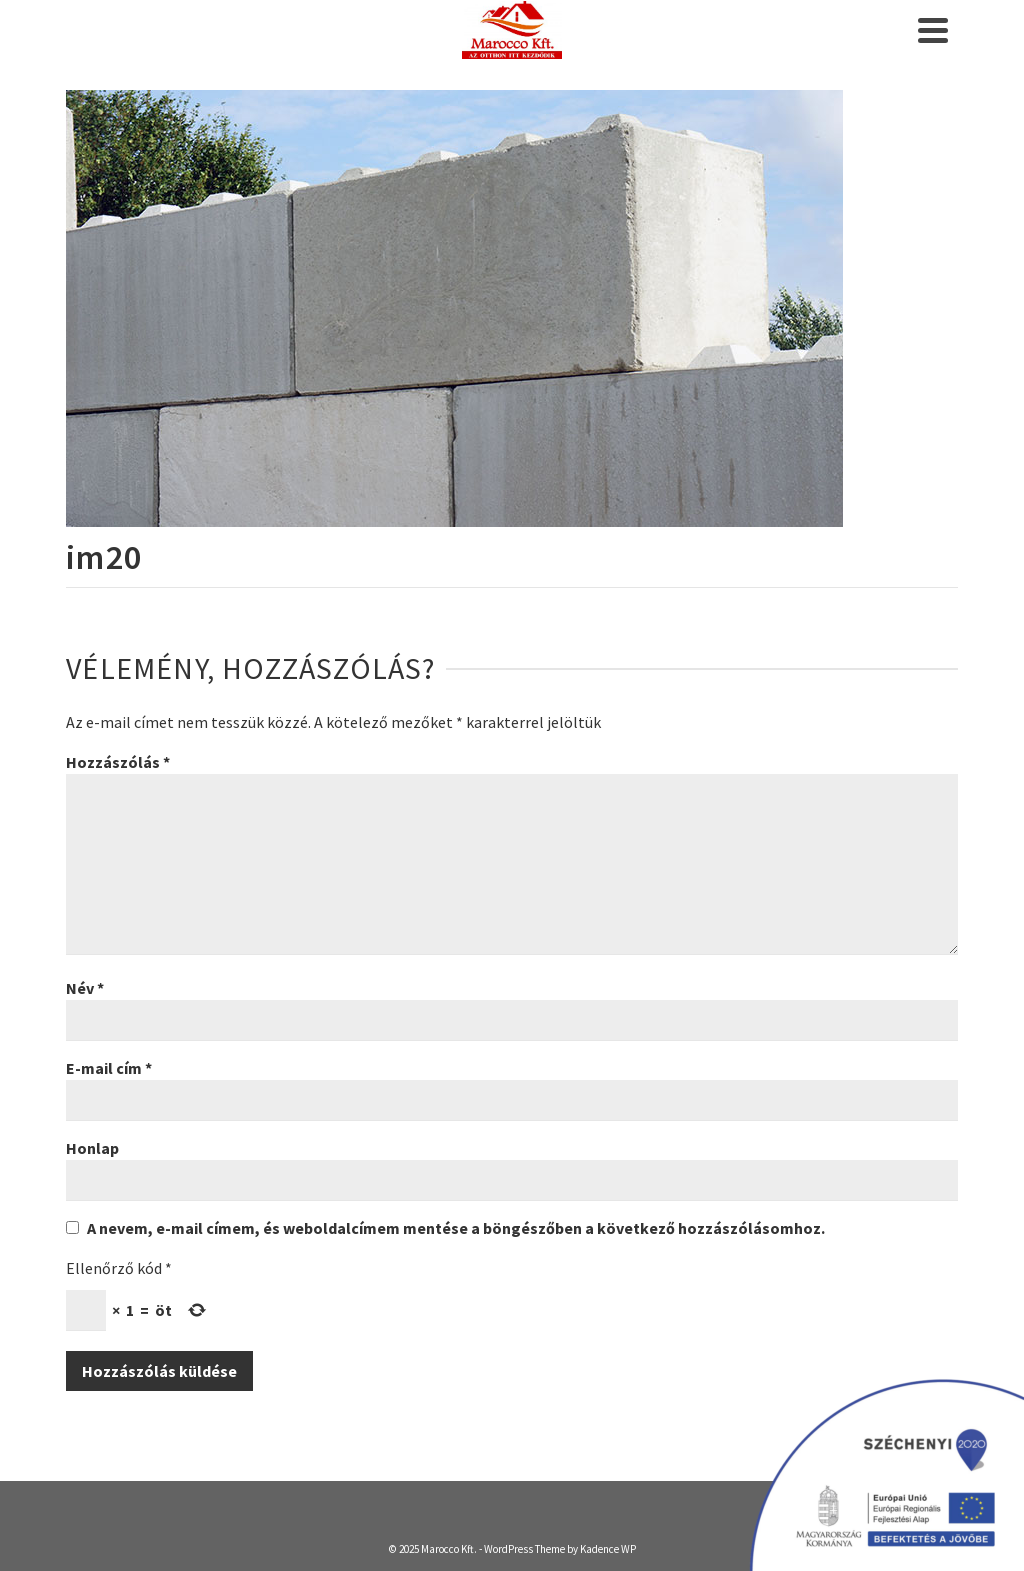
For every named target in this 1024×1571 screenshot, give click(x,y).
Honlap (92, 1148)
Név (85, 988)
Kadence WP (608, 1549)
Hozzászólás (118, 762)
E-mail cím (109, 1068)
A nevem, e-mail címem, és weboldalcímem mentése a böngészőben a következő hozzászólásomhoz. (456, 1228)
